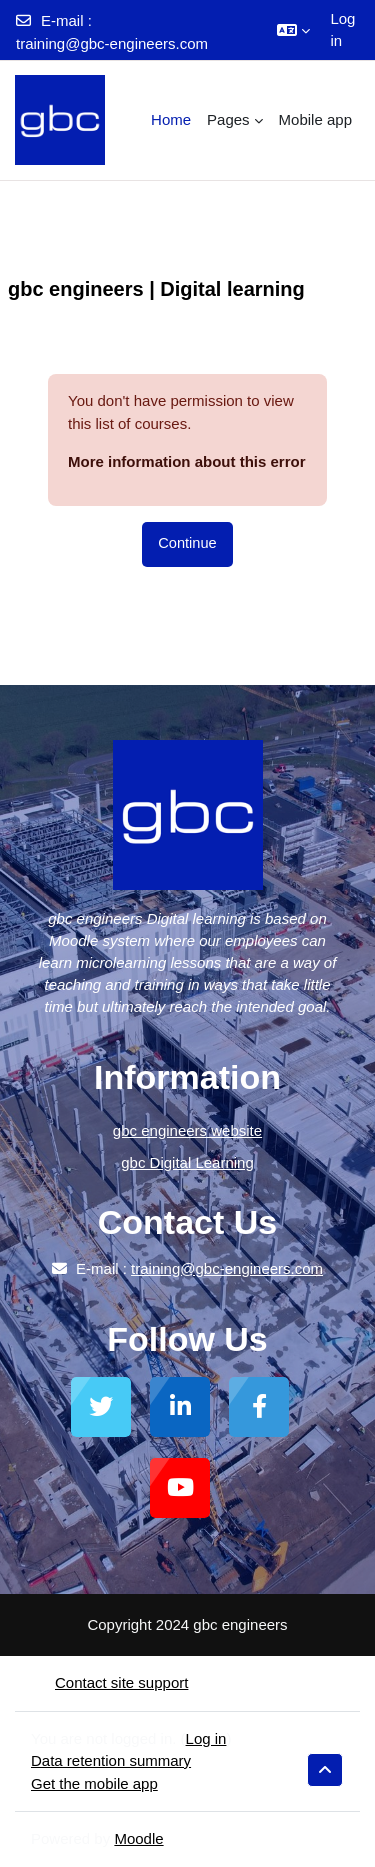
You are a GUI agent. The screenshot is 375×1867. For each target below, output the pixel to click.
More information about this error (187, 461)
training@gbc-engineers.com (112, 43)
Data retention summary (111, 1760)
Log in (342, 30)
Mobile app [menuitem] (315, 119)
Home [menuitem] (171, 119)
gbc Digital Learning (187, 1162)
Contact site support (109, 1682)
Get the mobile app (94, 1783)
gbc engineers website (187, 1130)
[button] (293, 30)
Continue (187, 543)
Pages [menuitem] (228, 119)
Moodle (138, 1838)
